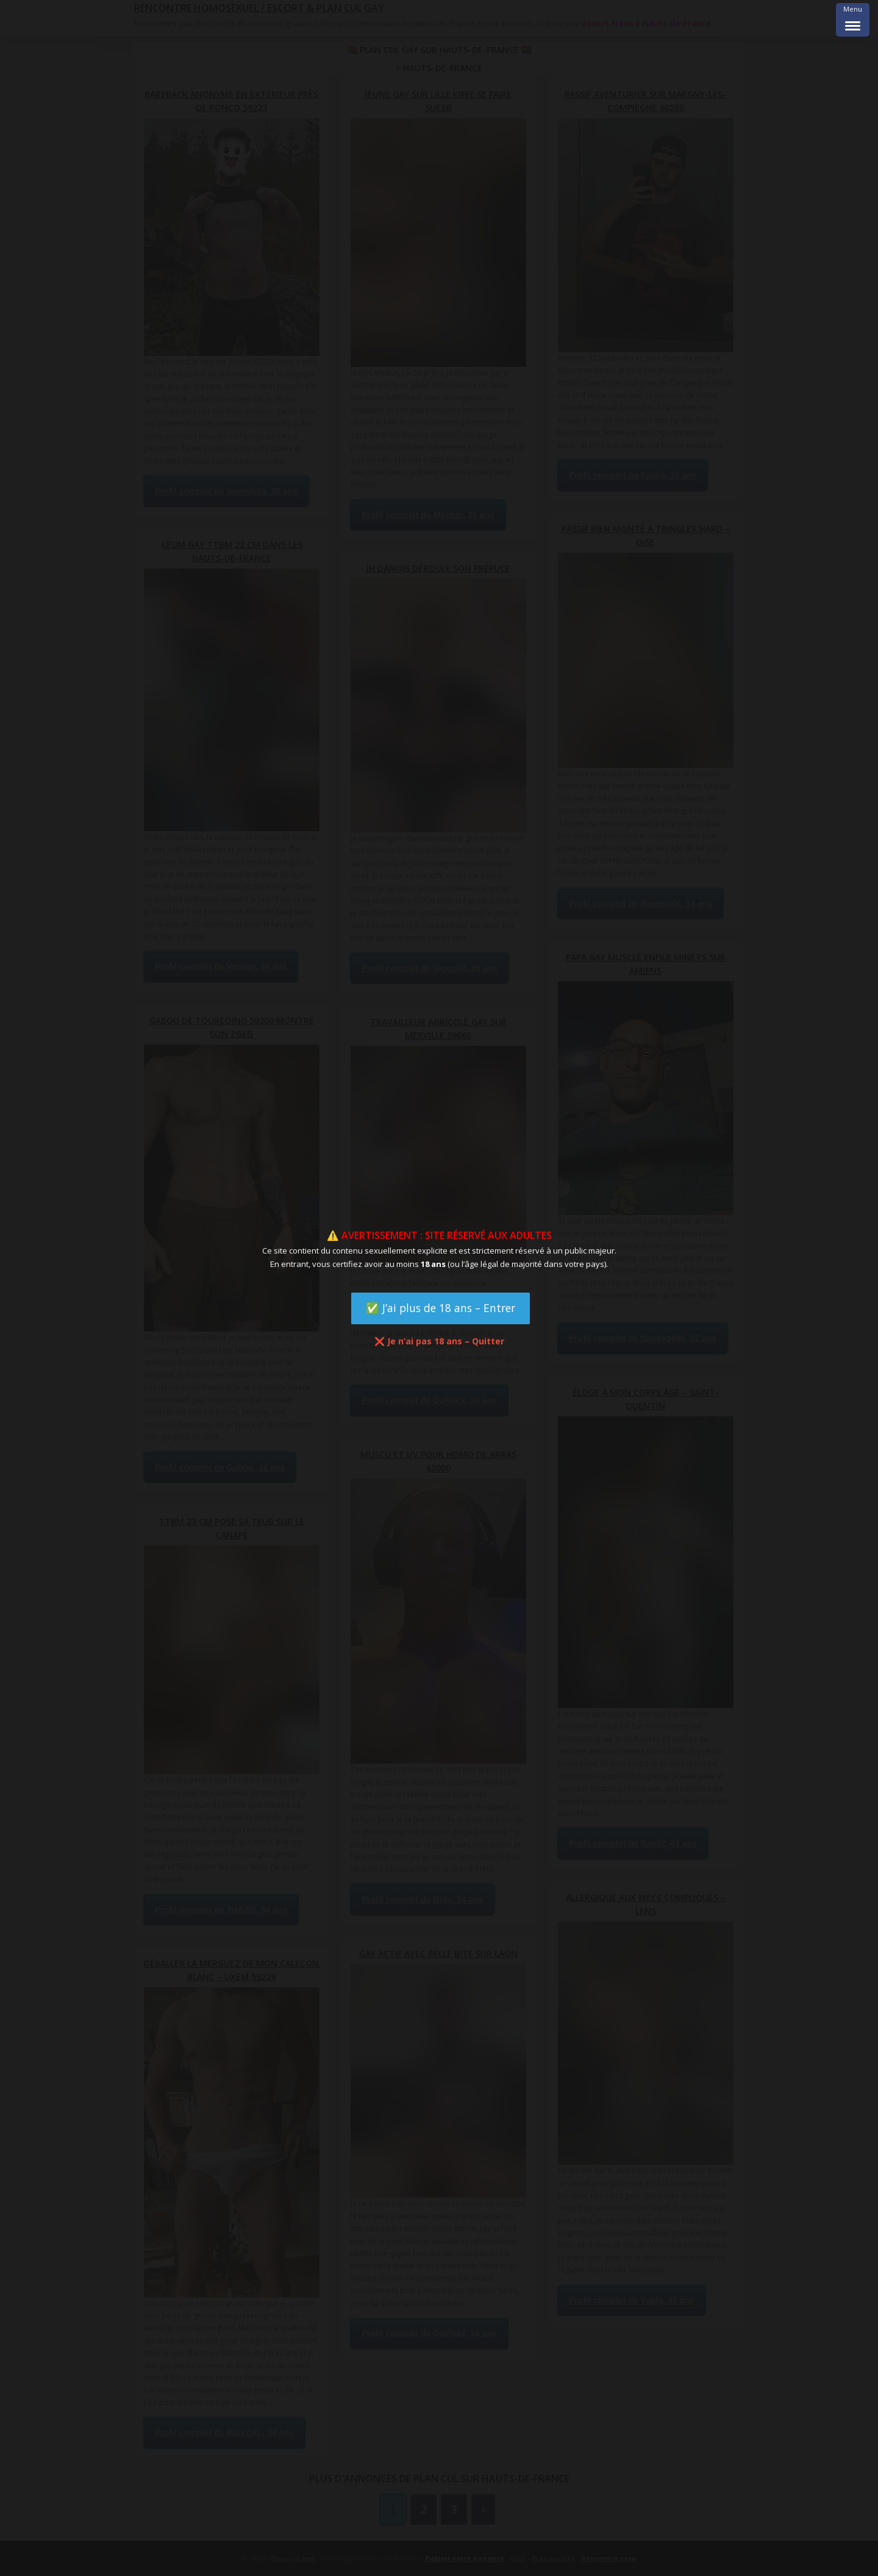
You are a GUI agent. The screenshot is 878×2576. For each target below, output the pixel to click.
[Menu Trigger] (852, 20)
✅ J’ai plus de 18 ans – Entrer (440, 1307)
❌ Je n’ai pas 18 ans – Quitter (439, 1341)
